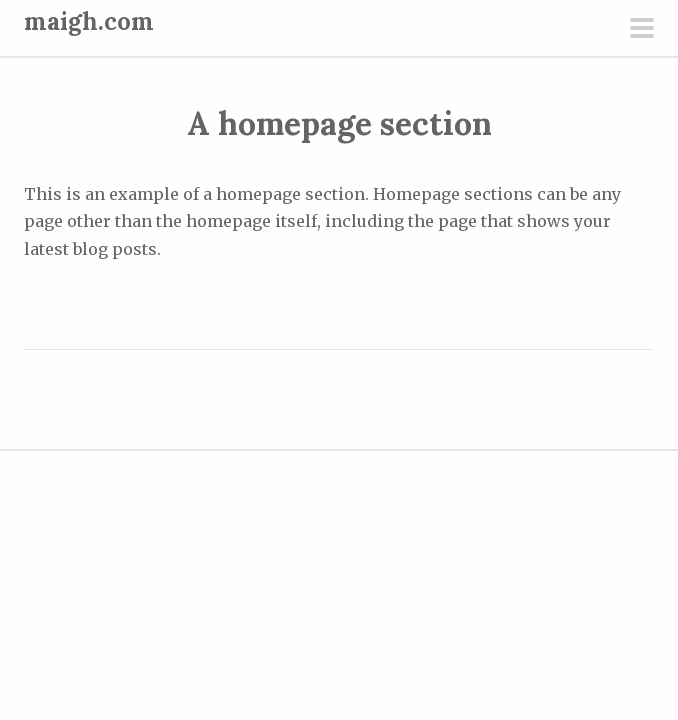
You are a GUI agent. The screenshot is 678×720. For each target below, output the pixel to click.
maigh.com (89, 21)
